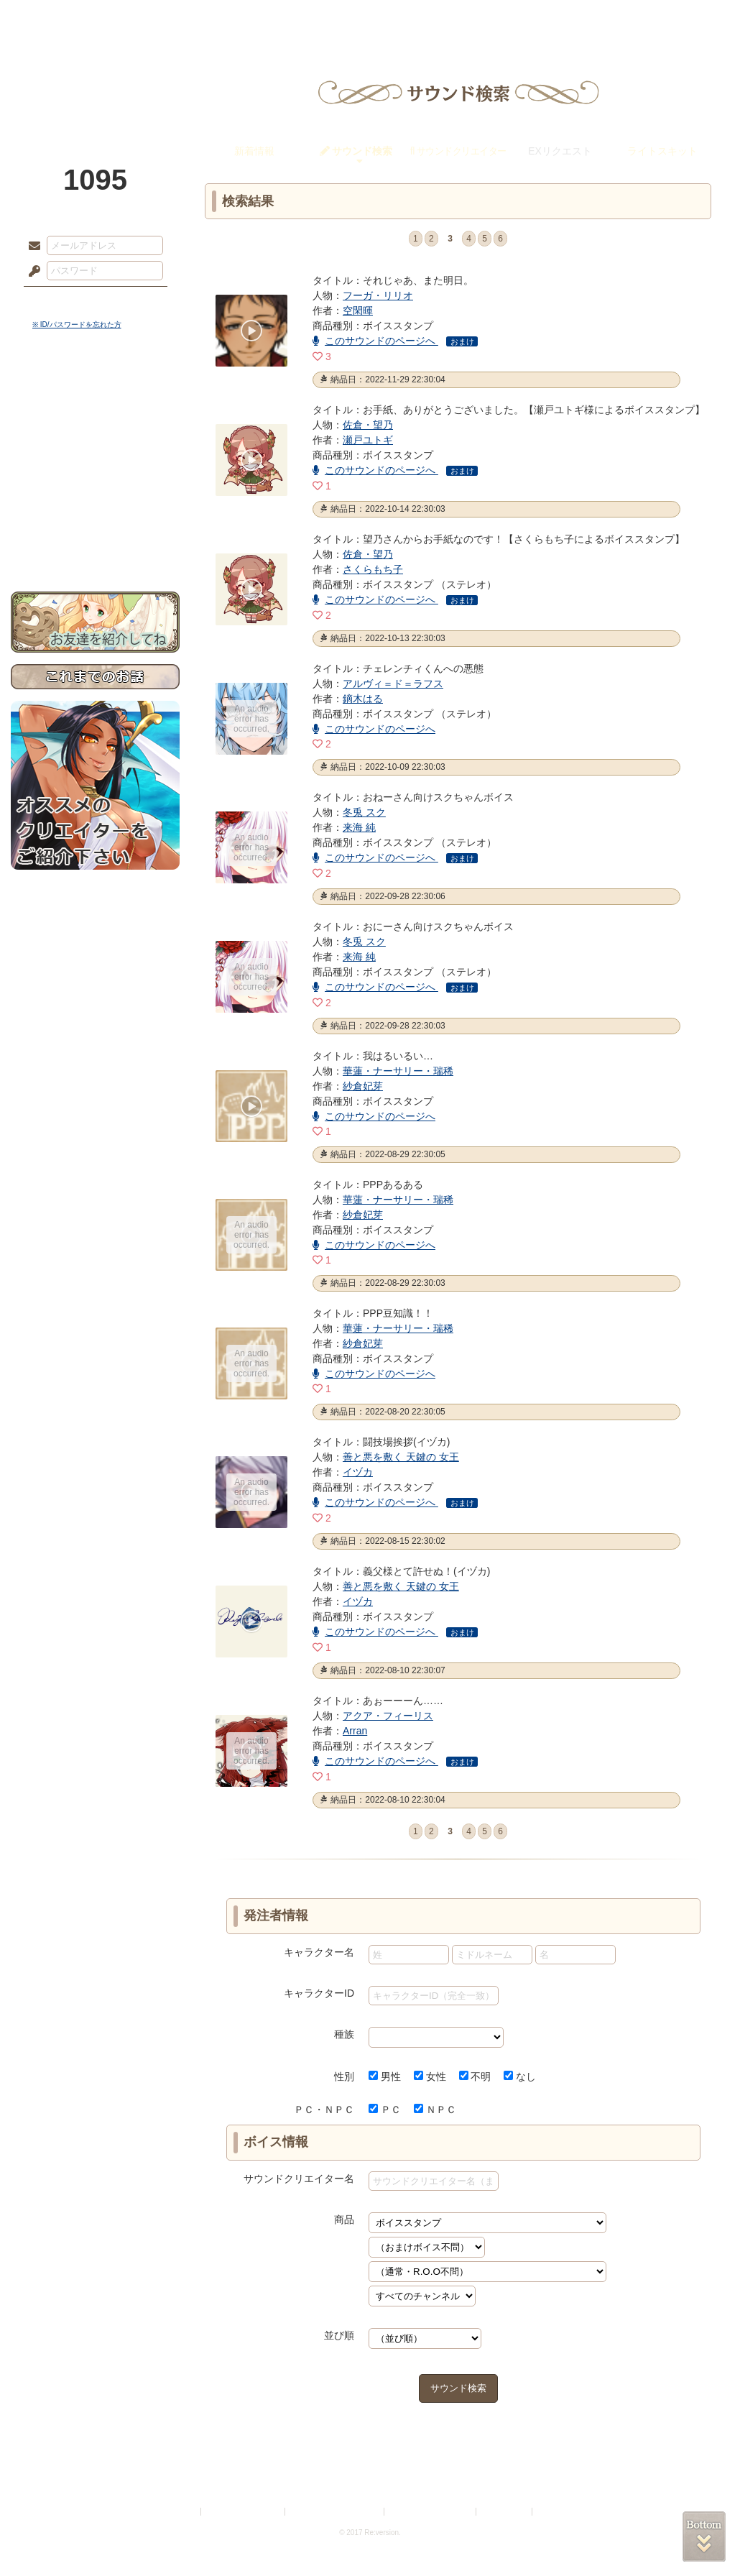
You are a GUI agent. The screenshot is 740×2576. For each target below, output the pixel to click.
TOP (63, 18)
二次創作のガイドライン (431, 2512)
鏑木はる (363, 698)
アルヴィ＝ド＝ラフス (393, 683)
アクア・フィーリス (388, 1715)
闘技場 (677, 18)
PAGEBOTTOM (704, 2536)
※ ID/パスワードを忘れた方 (76, 324)
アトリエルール (95, 482)
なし (520, 2076)
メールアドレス (31, 246)
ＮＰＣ (435, 2109)
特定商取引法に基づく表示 (335, 2512)
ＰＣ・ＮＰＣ (324, 2109)
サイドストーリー (95, 417)
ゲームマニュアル (95, 442)
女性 (430, 2076)
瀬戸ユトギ (368, 440)
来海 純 (359, 827)
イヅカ (358, 1472)
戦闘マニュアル (95, 500)
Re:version (557, 2512)
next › (518, 240)
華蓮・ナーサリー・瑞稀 (398, 1071)
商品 (344, 2219)
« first (377, 240)
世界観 (95, 392)
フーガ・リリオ (378, 295)
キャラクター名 (319, 1952)
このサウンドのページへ (375, 340)
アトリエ (370, 18)
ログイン (61, 301)
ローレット (268, 18)
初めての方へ (95, 521)
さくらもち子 (373, 569)
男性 (385, 2076)
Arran (355, 1730)
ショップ (574, 18)
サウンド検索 (458, 2388)
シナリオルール (95, 464)
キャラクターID (319, 1993)
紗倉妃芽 (363, 1086)
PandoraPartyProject (95, 79)
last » (539, 240)
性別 (344, 2076)
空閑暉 (358, 310)
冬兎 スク (364, 812)
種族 (344, 2034)
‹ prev (398, 240)
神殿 (166, 18)
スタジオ (472, 18)
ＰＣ (385, 2109)
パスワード (31, 271)
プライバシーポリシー (243, 2512)
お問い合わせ (95, 546)
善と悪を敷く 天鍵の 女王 (401, 1457)
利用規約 (181, 2512)
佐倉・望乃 (368, 425)
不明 (475, 2076)
